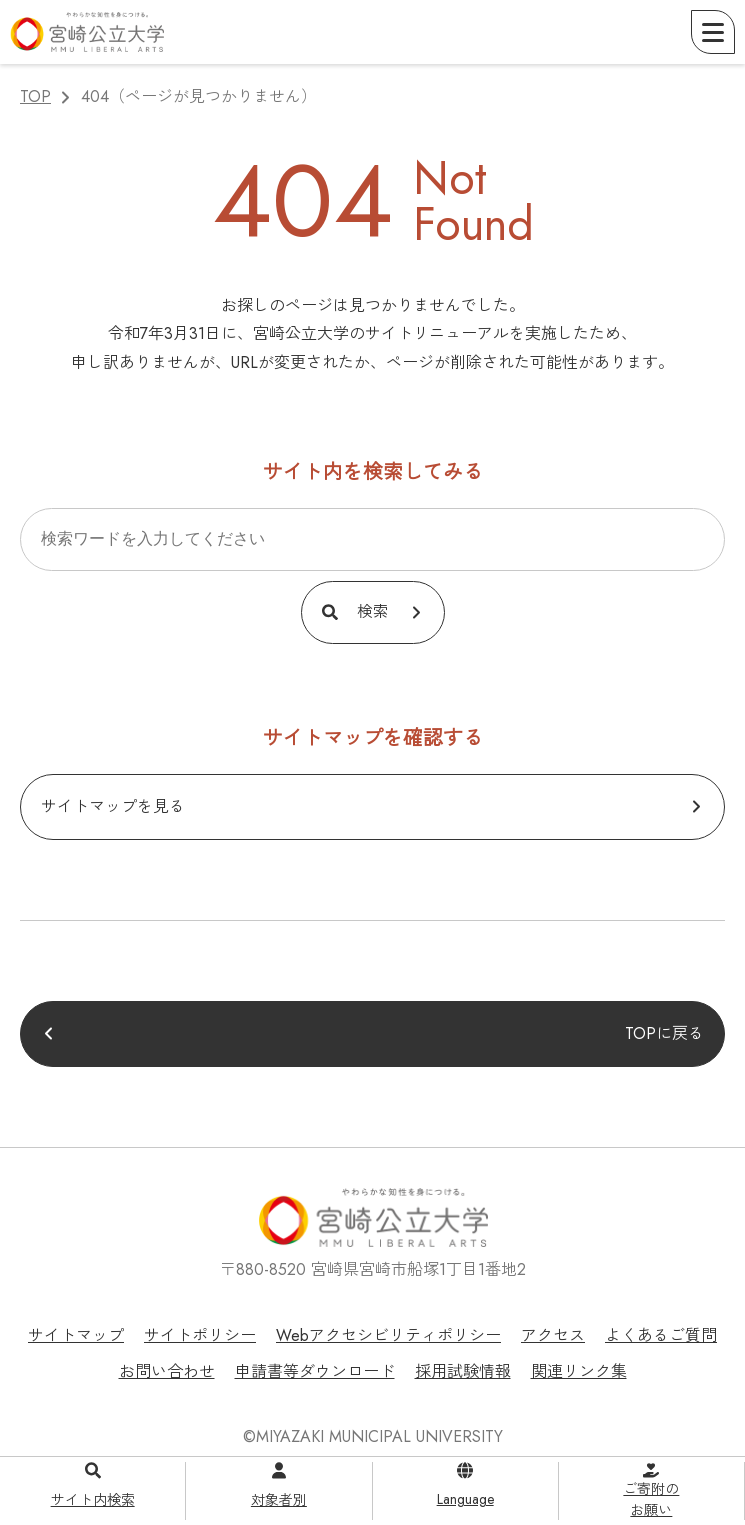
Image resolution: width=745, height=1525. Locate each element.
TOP (35, 96)
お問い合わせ (167, 1371)
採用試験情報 (463, 1371)
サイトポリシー (200, 1335)
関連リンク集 (579, 1371)
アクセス (553, 1335)
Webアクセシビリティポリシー (388, 1335)
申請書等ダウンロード (315, 1371)
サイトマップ (76, 1335)
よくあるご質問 (661, 1335)
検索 (373, 611)
